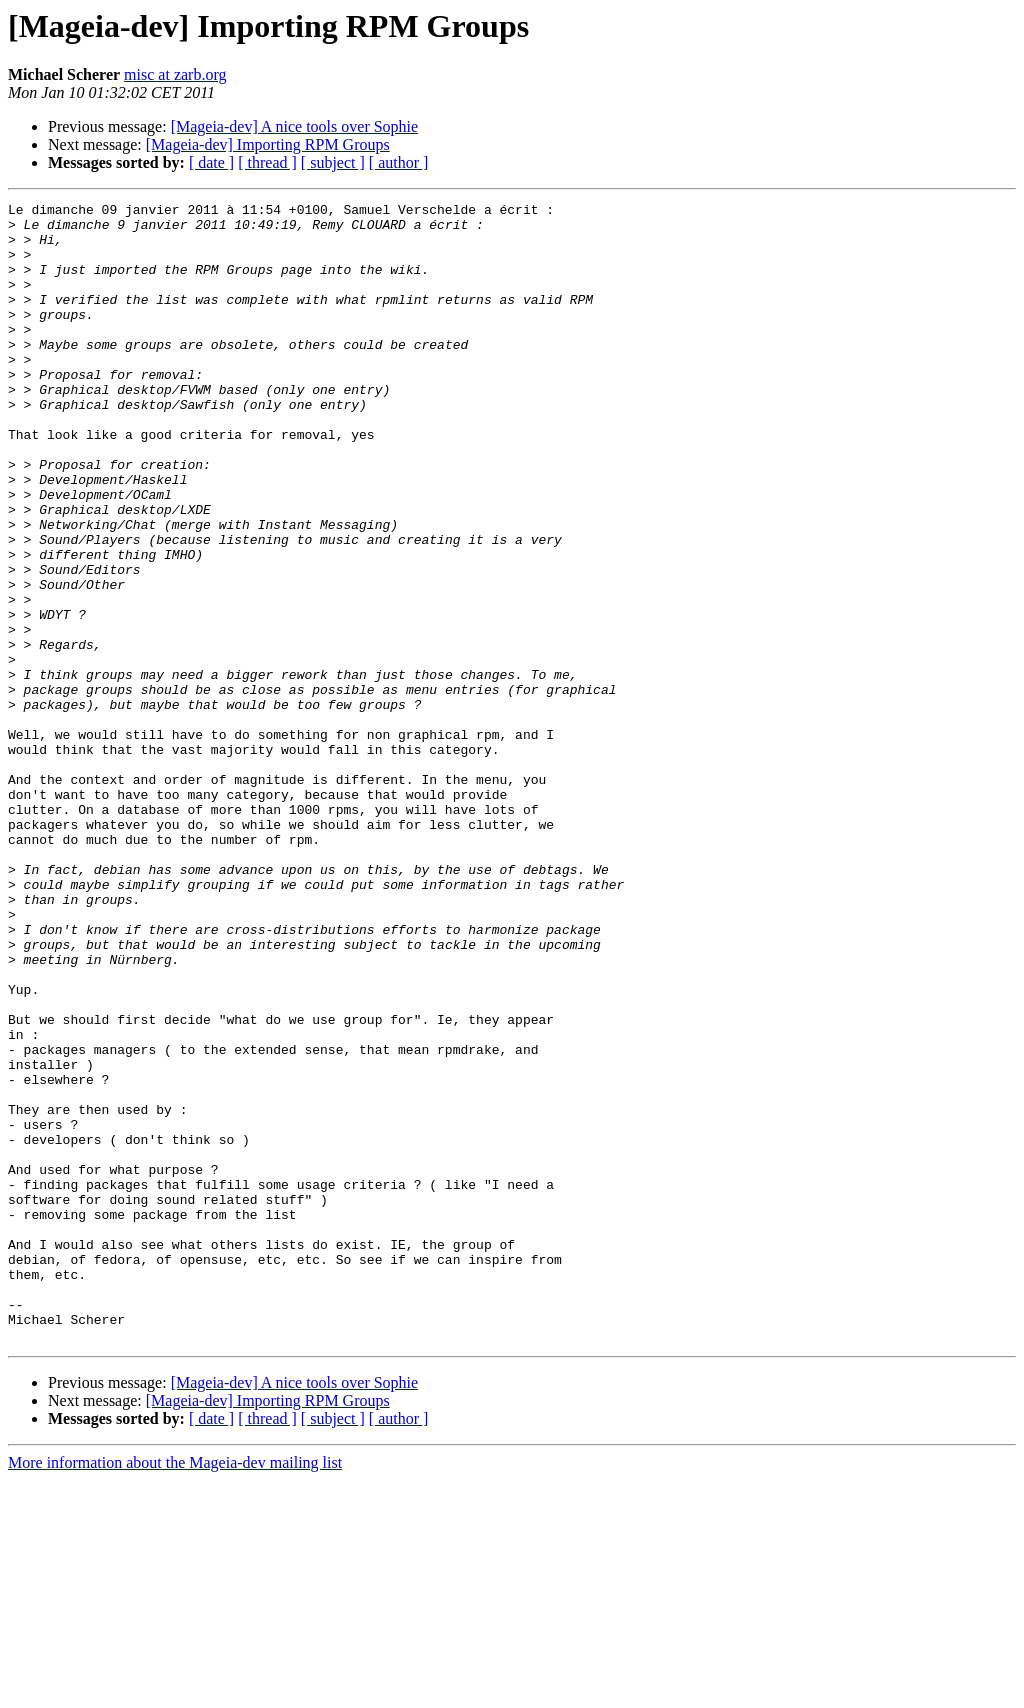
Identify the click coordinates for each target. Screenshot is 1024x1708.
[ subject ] (333, 162)
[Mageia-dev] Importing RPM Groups (268, 144)
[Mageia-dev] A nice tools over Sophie (295, 126)
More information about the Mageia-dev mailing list (175, 1690)
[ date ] (211, 162)
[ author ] (399, 162)
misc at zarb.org (175, 74)
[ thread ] (267, 162)
